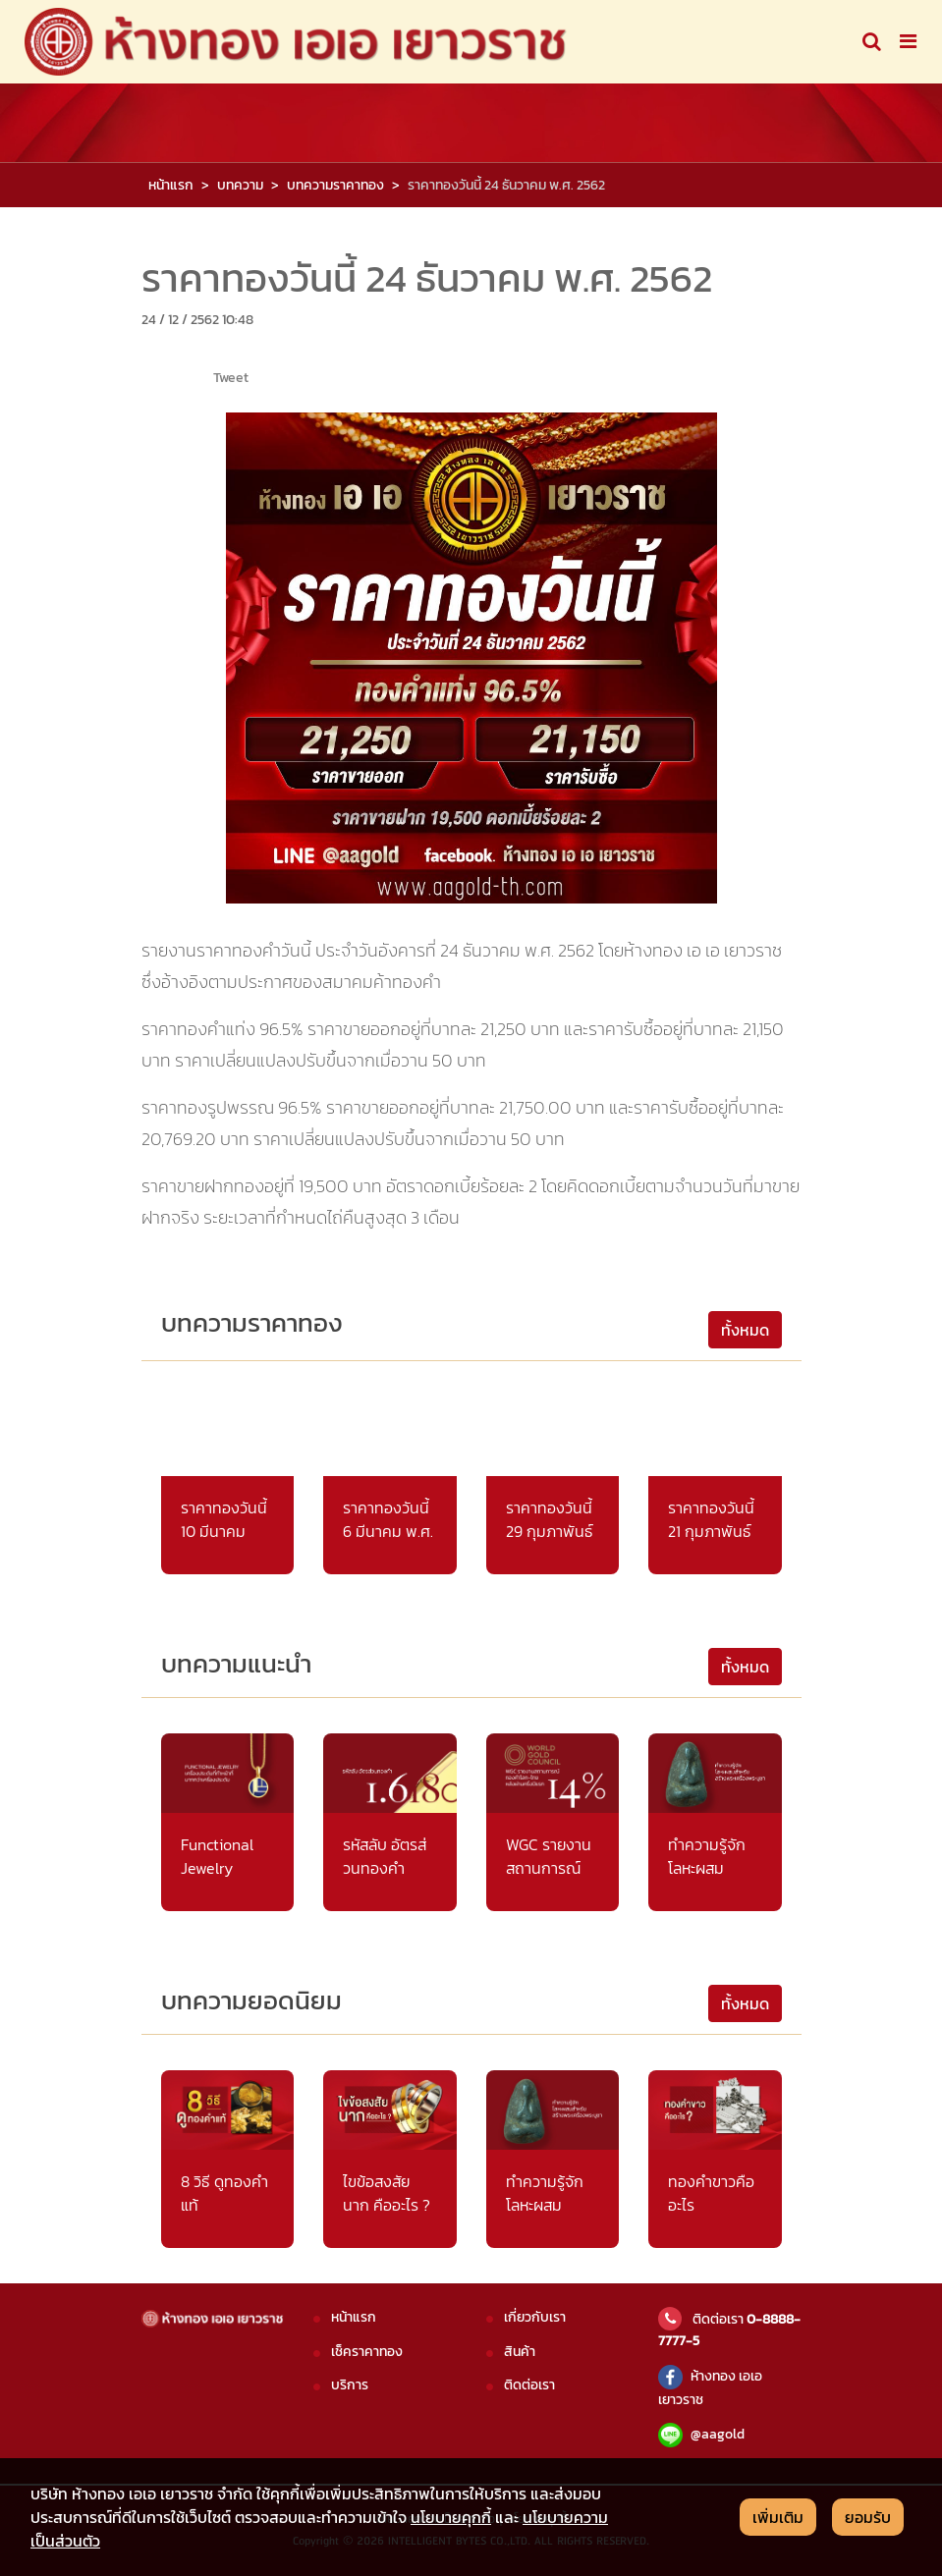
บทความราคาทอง (335, 184)
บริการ (349, 2384)
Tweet (231, 377)
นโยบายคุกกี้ (451, 2517)
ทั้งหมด (745, 1330)
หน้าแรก (171, 184)
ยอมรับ (868, 2517)
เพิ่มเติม (777, 2517)
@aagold (701, 2433)
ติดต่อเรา (529, 2384)
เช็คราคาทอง (367, 2351)
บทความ (240, 184)
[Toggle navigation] (872, 41)
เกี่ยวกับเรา (535, 2317)
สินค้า (519, 2351)
